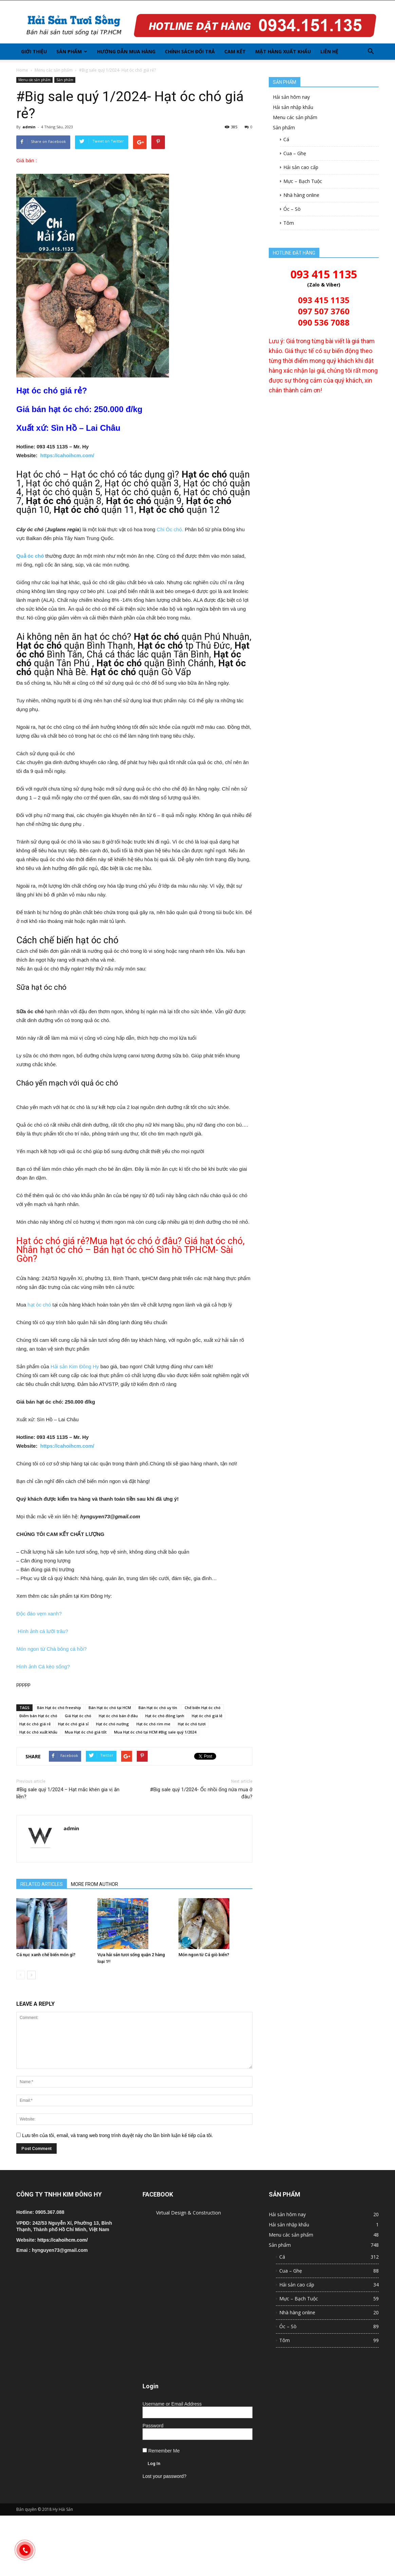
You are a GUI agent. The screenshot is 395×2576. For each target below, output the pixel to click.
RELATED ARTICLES (41, 1884)
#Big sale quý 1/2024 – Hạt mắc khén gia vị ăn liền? (67, 1793)
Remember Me (161, 2450)
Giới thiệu (34, 51)
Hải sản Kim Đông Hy (75, 1366)
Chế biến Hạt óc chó (203, 1707)
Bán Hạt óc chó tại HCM (110, 1707)
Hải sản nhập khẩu (293, 107)
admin (29, 126)
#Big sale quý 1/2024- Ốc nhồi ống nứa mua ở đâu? (201, 1793)
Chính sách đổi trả (190, 51)
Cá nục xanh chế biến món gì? (45, 1954)
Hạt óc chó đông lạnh (164, 1715)
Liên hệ (329, 51)
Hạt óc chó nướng (112, 1723)
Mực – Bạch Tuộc (302, 181)
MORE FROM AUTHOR (94, 1884)
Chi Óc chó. (171, 529)
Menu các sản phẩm (54, 70)
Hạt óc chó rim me (153, 1723)
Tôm (288, 223)
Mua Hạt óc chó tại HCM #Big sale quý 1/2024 (155, 1732)
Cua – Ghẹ (294, 153)
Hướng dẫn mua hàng (126, 51)
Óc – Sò (292, 209)
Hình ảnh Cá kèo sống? (43, 1666)
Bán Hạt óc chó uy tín (157, 1707)
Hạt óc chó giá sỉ (73, 1723)
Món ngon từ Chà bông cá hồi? (51, 1649)
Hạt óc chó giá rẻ (35, 1723)
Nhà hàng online (301, 195)
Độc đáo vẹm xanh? (39, 1613)
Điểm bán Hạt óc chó (38, 1715)
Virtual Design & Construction (188, 2212)
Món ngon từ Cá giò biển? (203, 1954)
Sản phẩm (71, 51)
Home (22, 70)
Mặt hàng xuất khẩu (283, 51)
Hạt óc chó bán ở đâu (118, 1715)
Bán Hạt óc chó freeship (59, 1707)
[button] (370, 51)
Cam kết (235, 51)
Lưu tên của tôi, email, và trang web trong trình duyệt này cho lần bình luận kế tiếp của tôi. (117, 2135)
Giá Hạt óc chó (78, 1715)
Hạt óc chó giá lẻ (207, 1715)
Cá (286, 139)
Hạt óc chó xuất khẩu (38, 1732)
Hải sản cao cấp (300, 167)
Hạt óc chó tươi (192, 1723)
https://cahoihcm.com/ (67, 455)
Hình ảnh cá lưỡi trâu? (42, 1631)
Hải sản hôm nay (291, 97)
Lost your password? (164, 2476)
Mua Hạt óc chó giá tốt (86, 1732)
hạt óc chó (39, 1305)
